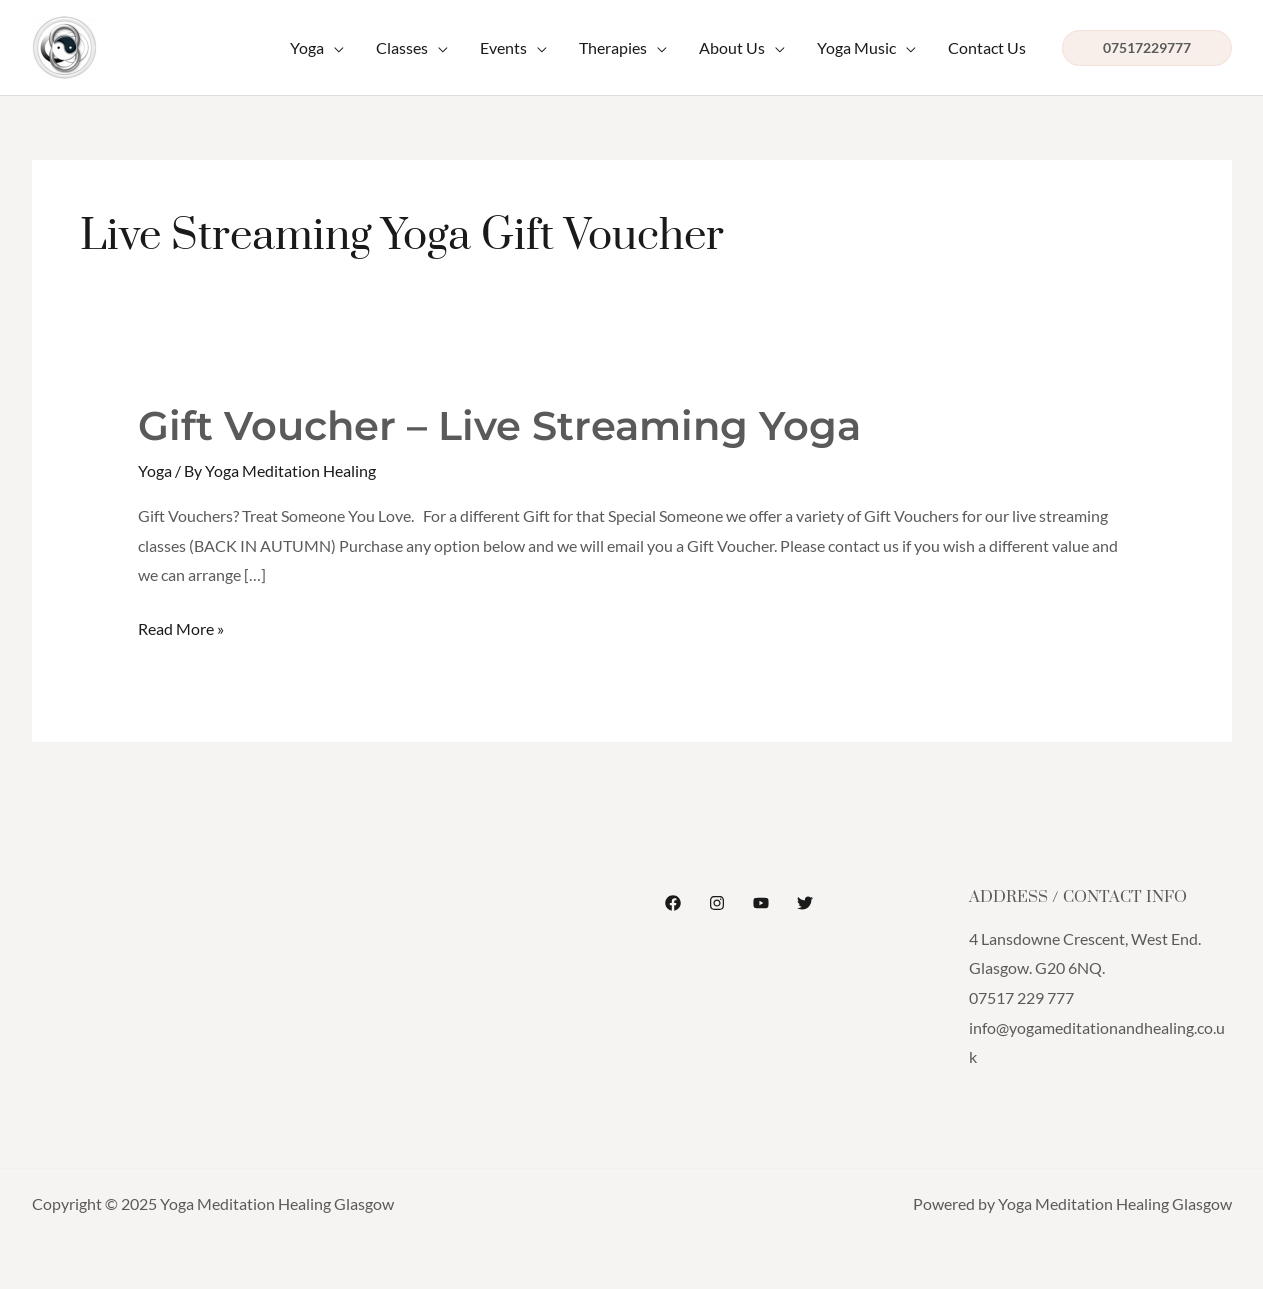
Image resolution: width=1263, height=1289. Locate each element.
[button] (1147, 48)
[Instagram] (717, 903)
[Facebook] (673, 903)
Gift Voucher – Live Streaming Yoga (499, 425)
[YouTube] (761, 903)
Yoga (155, 470)
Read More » (181, 626)
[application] (334, 48)
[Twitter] (805, 903)
